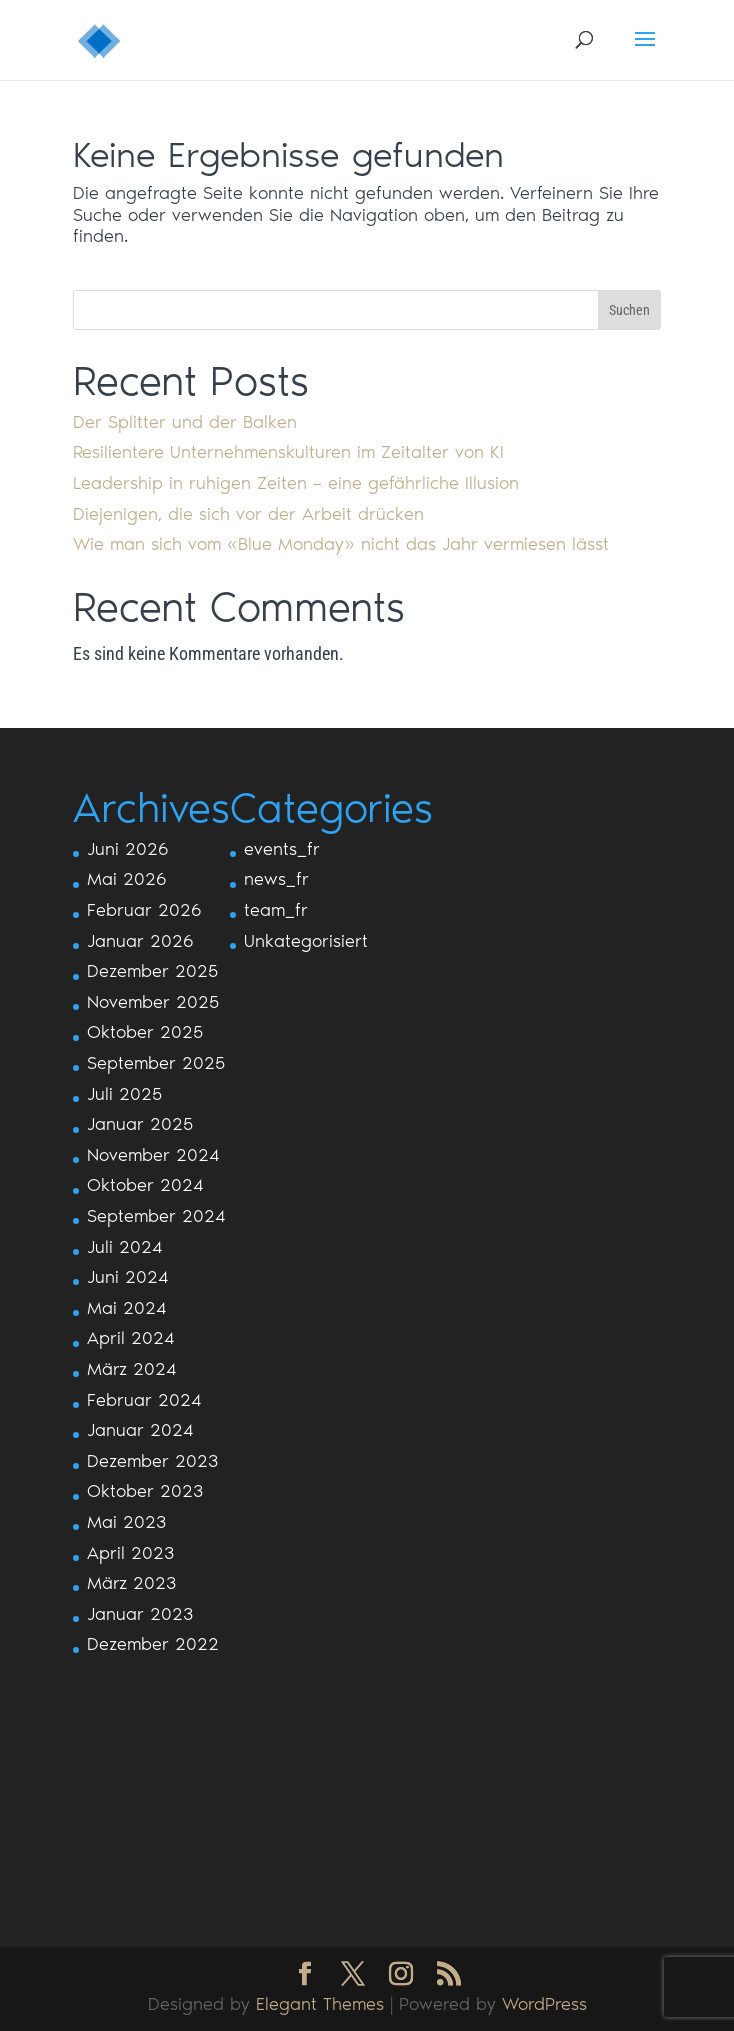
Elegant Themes (320, 2004)
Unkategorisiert (306, 941)
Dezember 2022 (153, 1644)
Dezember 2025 (152, 971)
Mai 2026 (127, 879)
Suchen (629, 310)
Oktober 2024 (145, 1185)
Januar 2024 (140, 1430)
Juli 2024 (125, 1247)
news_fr (276, 879)
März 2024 (132, 1369)
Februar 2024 (144, 1400)
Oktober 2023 (145, 1491)
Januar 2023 (140, 1614)
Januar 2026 (140, 941)
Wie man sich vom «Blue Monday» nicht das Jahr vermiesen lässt (341, 544)
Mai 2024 (127, 1308)
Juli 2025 (124, 1094)
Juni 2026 (128, 849)
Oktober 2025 (145, 1032)
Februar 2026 (144, 910)
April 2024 (131, 1338)
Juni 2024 (128, 1277)
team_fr (276, 910)
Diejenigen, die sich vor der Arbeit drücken (248, 514)
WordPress (544, 2004)
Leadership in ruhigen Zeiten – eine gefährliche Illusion (296, 483)
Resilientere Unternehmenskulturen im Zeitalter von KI (288, 452)
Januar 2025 (140, 1124)
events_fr (282, 849)
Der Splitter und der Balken (185, 422)
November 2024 (153, 1155)
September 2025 (156, 1063)
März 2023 (131, 1583)
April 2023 (130, 1553)
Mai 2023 (126, 1522)
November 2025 (153, 1002)
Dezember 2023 (152, 1461)
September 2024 (156, 1216)
